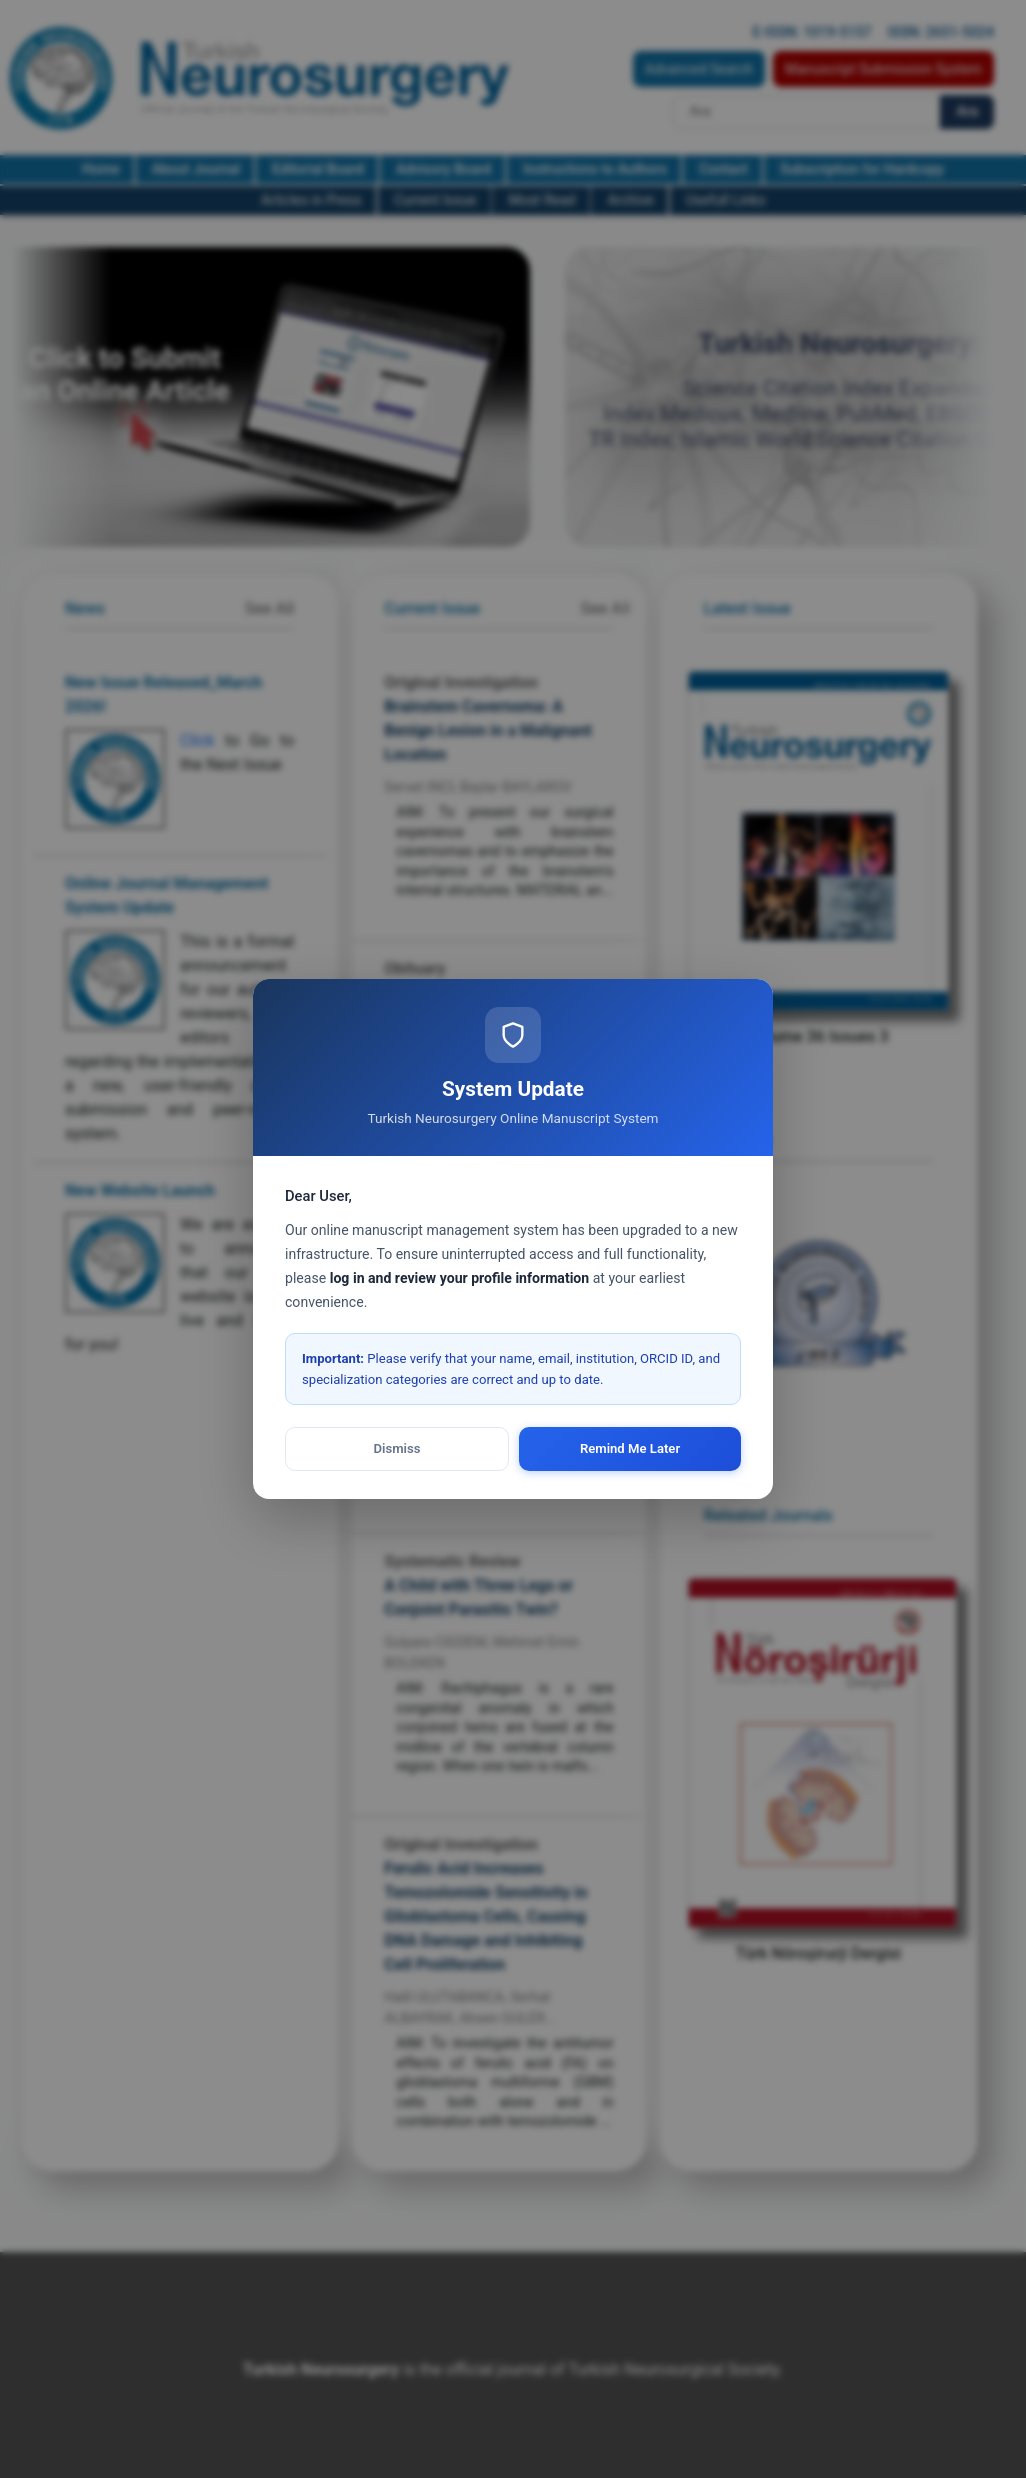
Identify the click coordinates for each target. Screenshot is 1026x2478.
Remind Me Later (630, 1448)
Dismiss (397, 1448)
